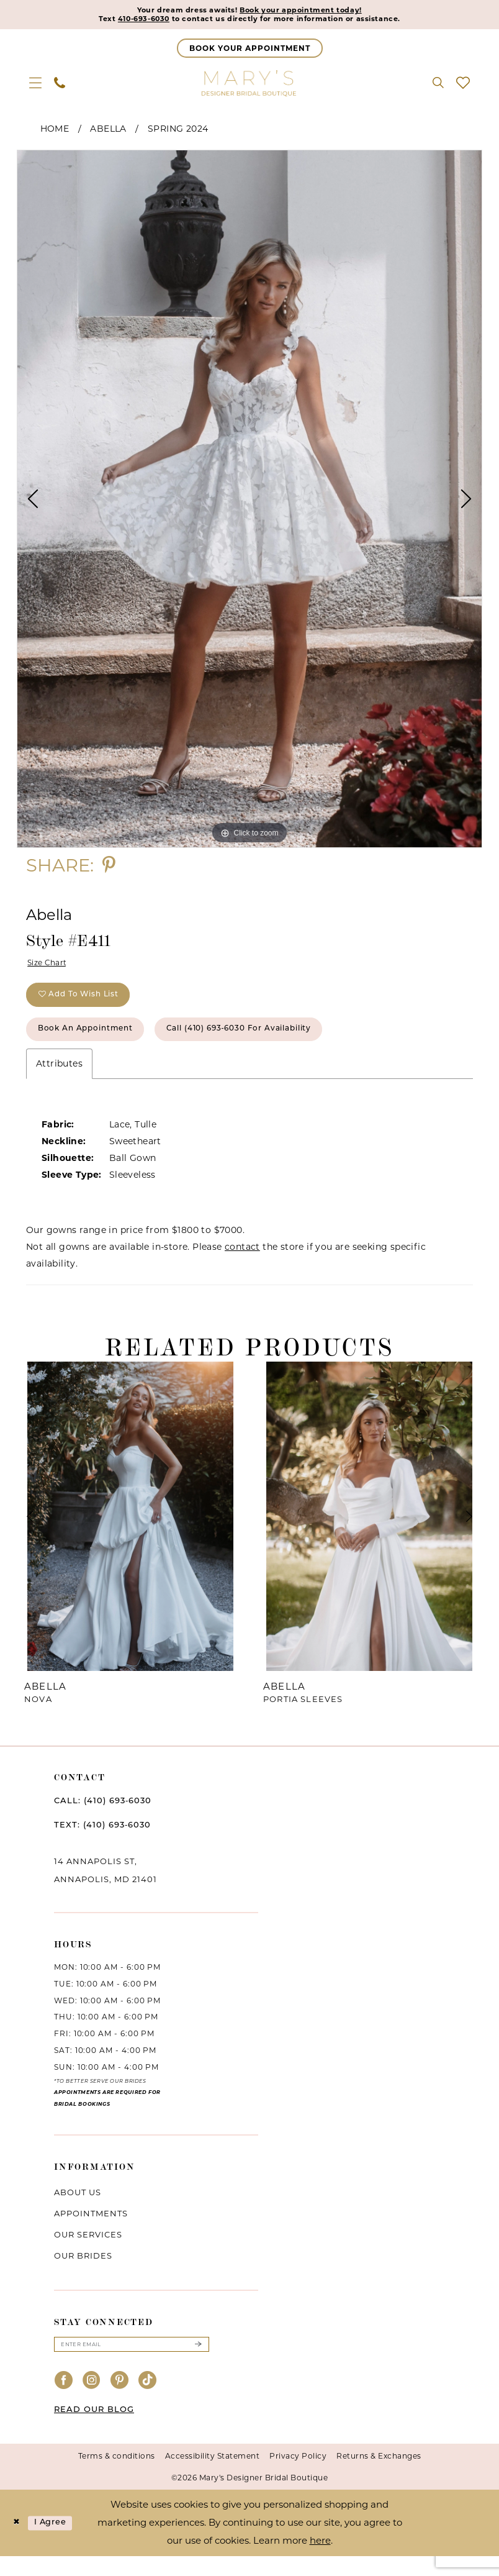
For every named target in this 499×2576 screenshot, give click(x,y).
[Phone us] (59, 85)
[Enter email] (131, 2363)
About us (77, 2209)
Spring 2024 (178, 131)
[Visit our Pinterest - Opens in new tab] (120, 2400)
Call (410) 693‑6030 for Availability (279, 1044)
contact (242, 1264)
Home (55, 131)
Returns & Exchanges (378, 2476)
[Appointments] (250, 51)
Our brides (83, 2273)
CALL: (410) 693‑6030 (102, 1818)
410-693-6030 (122, 21)
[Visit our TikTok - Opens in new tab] (148, 2400)
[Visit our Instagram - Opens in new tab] (92, 2400)
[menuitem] (35, 86)
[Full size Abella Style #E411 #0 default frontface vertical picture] (249, 501)
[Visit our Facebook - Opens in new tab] (64, 2400)
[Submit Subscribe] (198, 2363)
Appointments (91, 2231)
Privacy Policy (297, 2476)
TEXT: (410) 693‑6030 (102, 1843)
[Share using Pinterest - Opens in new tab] (109, 868)
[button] (35, 86)
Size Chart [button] (50, 967)
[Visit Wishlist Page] (463, 86)
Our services (88, 2252)
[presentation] (130, 1533)
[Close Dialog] (18, 2543)
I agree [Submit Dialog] (57, 2542)
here (320, 2560)
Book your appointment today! (310, 11)
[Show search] (438, 85)
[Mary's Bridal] (249, 85)
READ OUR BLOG (94, 2430)
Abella (108, 131)
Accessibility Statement (212, 2476)
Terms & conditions (116, 2476)
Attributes (59, 1080)
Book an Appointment (97, 1044)
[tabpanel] (249, 501)
